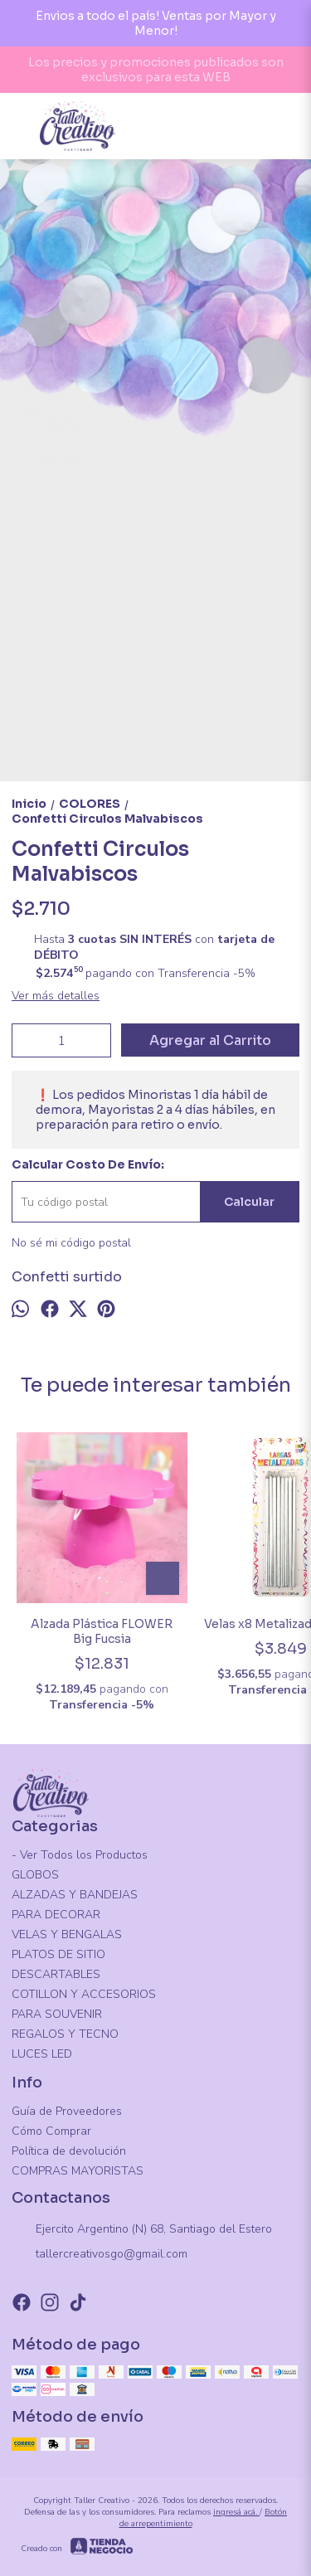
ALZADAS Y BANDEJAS (75, 1895)
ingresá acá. (236, 2512)
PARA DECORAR (56, 1914)
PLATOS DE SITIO (58, 1954)
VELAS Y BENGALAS (67, 1934)
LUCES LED (42, 2054)
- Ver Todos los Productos (80, 1855)
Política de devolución (69, 2151)
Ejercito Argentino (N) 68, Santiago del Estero (142, 2230)
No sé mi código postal (71, 1243)
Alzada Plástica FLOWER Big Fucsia (102, 1631)
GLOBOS (35, 1875)
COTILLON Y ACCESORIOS (84, 1994)
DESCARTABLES (56, 1974)
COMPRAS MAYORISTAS (77, 2171)
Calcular (249, 1201)
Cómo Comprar (51, 2131)
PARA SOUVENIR (57, 2014)
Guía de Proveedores (67, 2111)
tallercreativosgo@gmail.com (99, 2255)
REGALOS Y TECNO (65, 2034)
